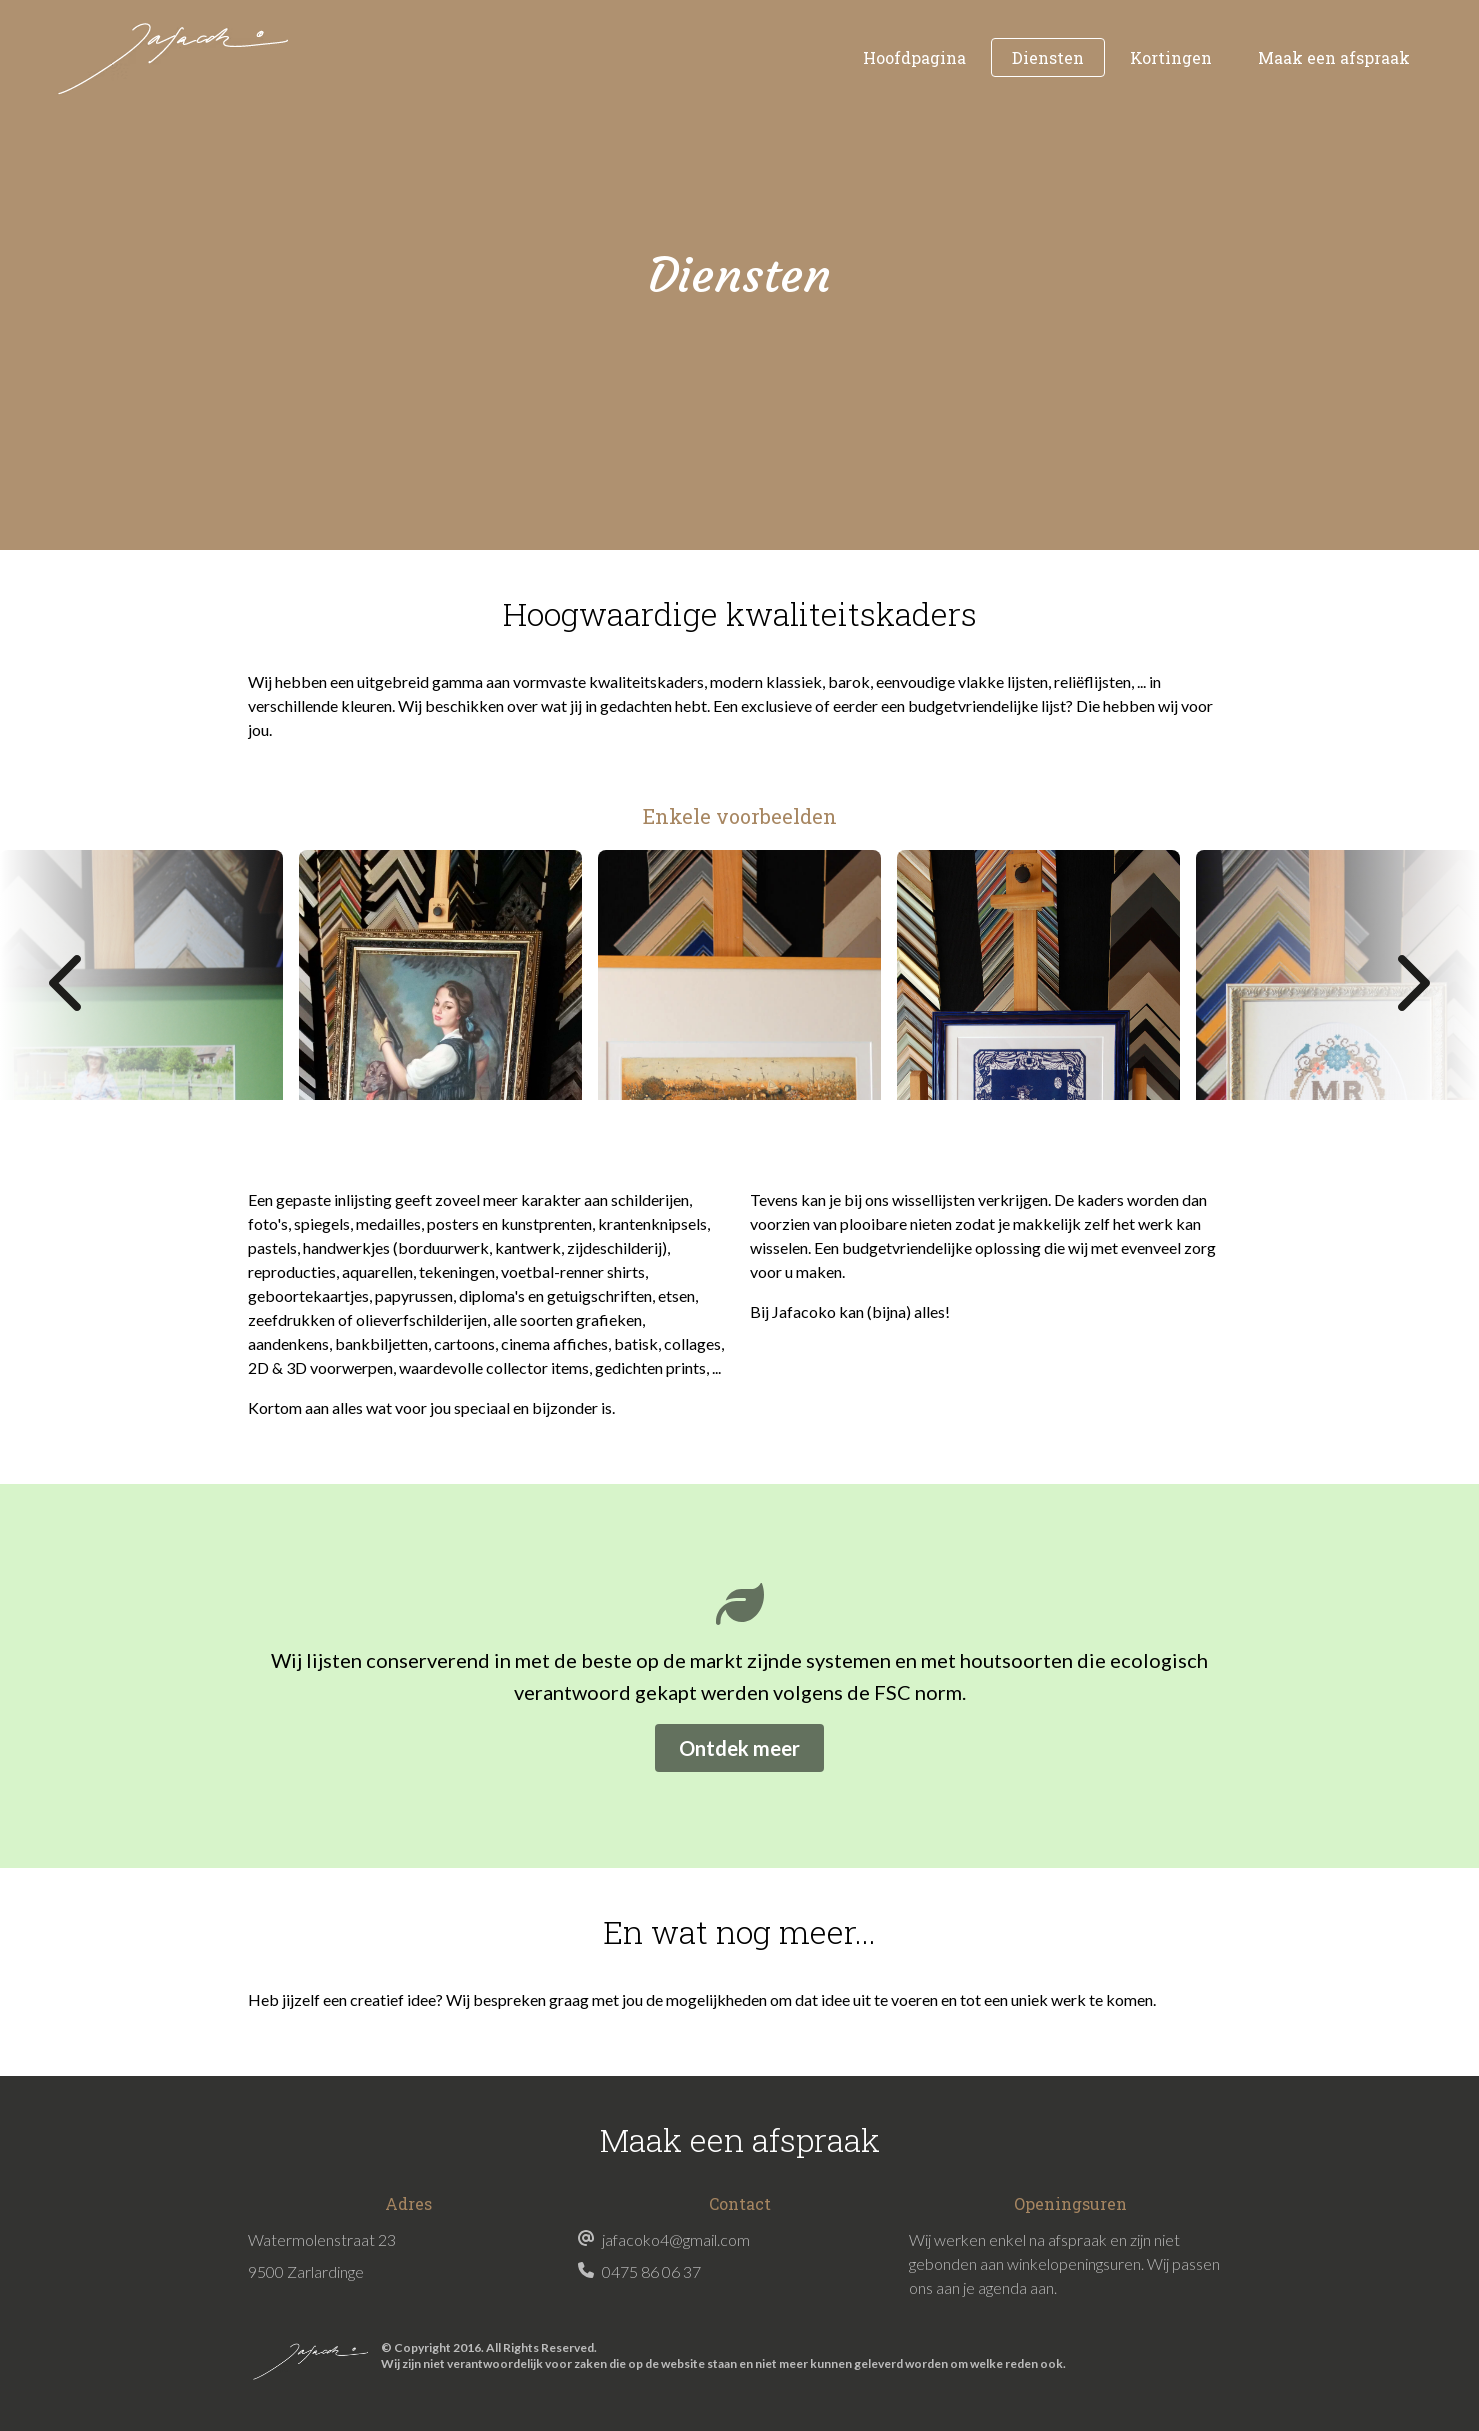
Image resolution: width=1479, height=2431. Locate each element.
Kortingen (1171, 57)
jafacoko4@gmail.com (676, 2239)
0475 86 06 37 (651, 2271)
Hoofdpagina (914, 57)
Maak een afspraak (1334, 57)
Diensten (1048, 57)
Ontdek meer (739, 1748)
